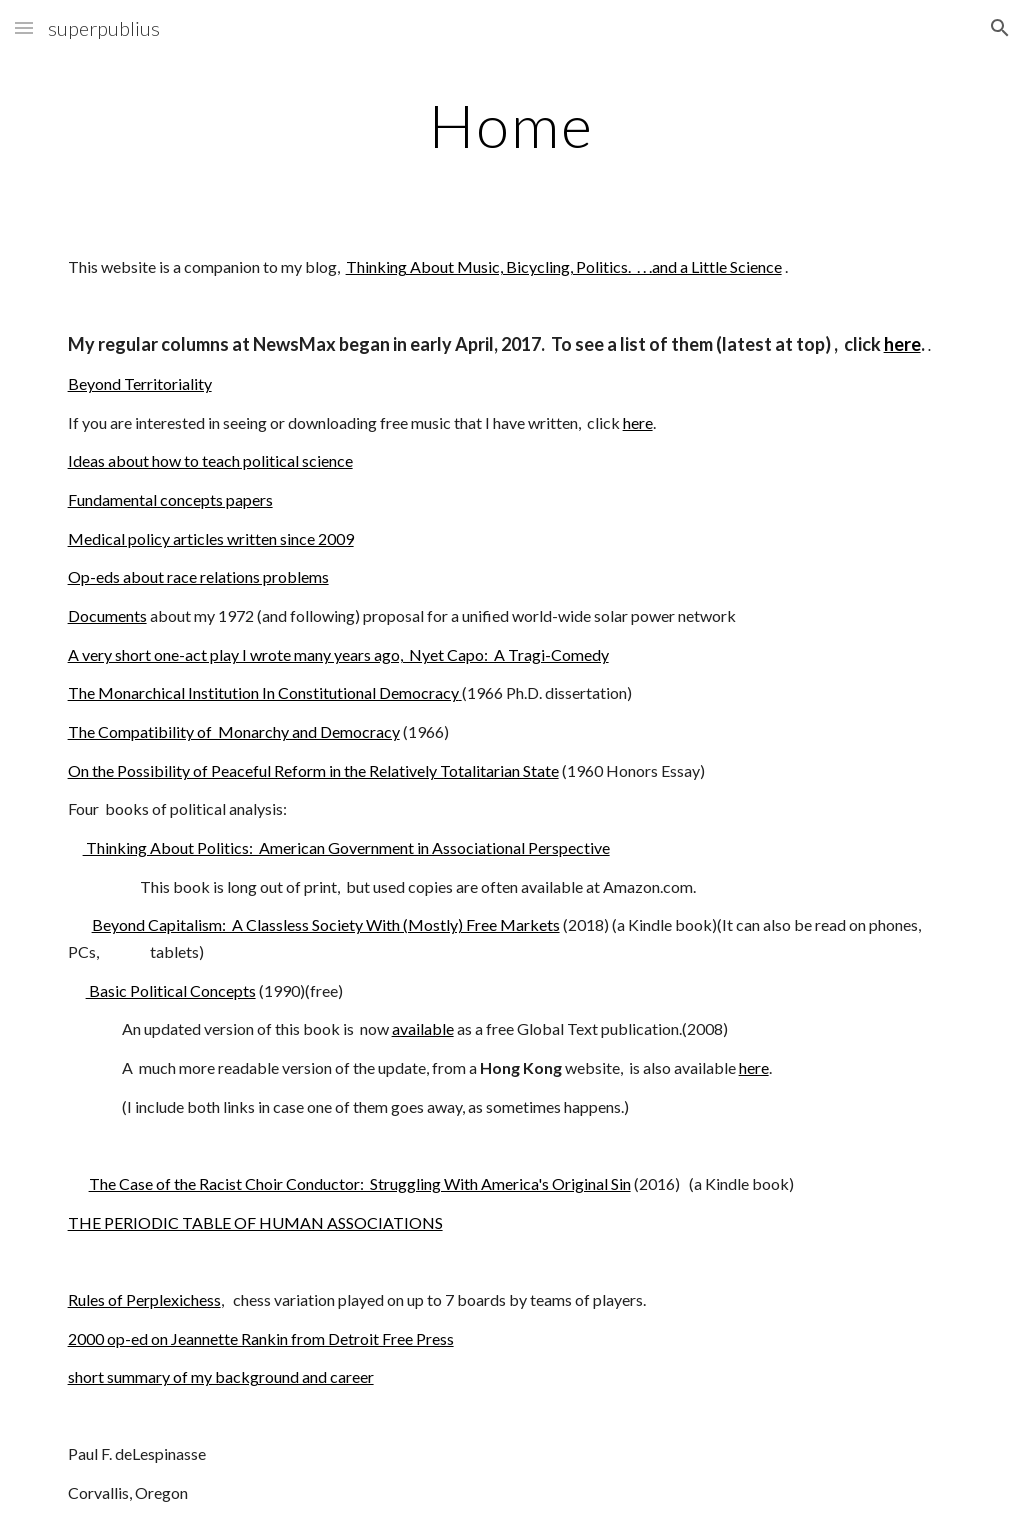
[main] (511, 125)
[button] (24, 27)
